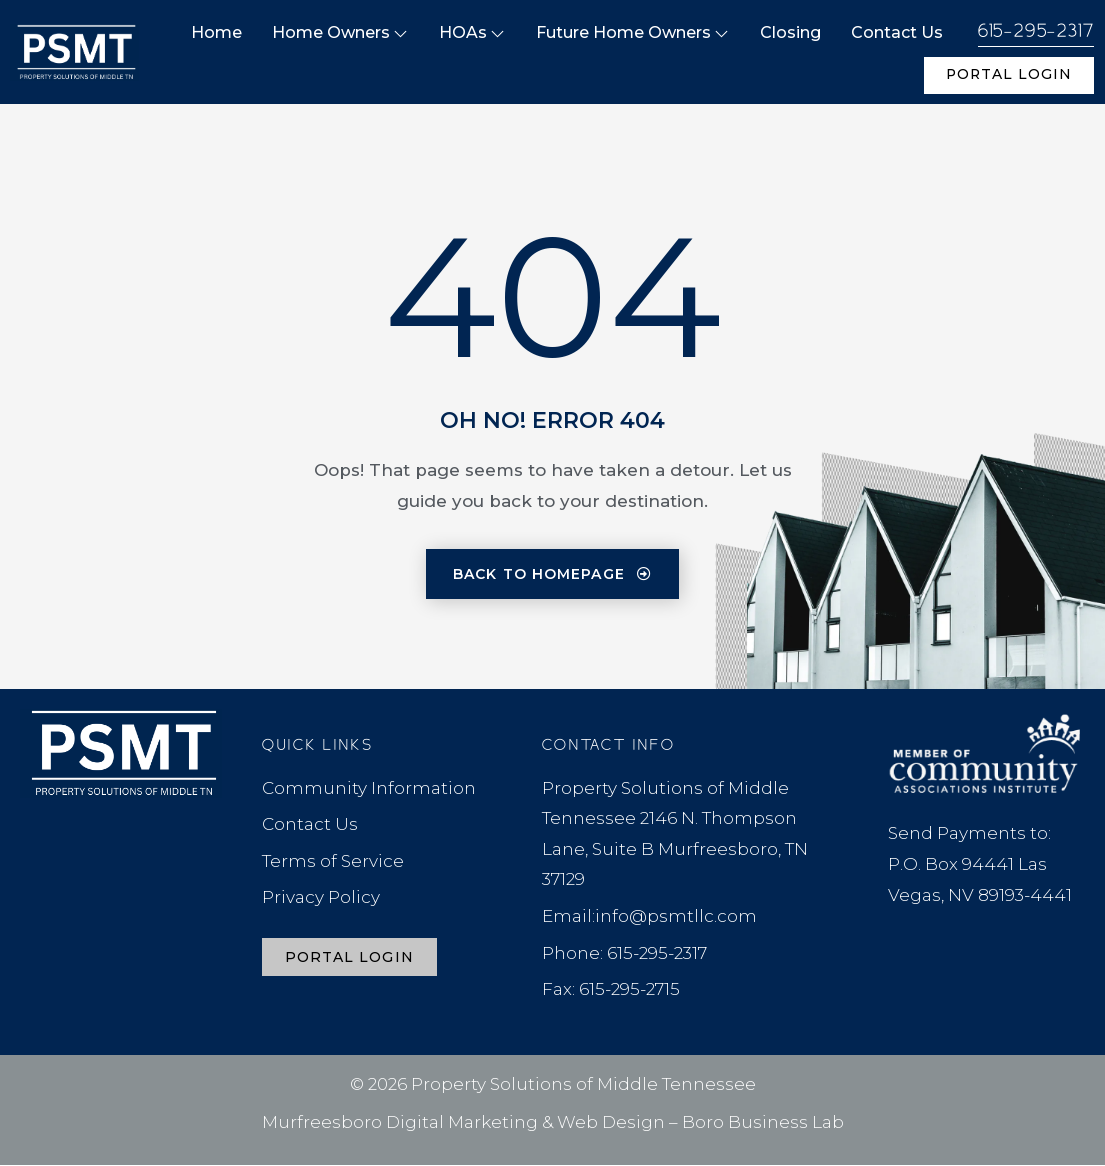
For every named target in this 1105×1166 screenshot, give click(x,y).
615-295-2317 (1036, 31)
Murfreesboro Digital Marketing (400, 1123)
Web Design (611, 1123)
